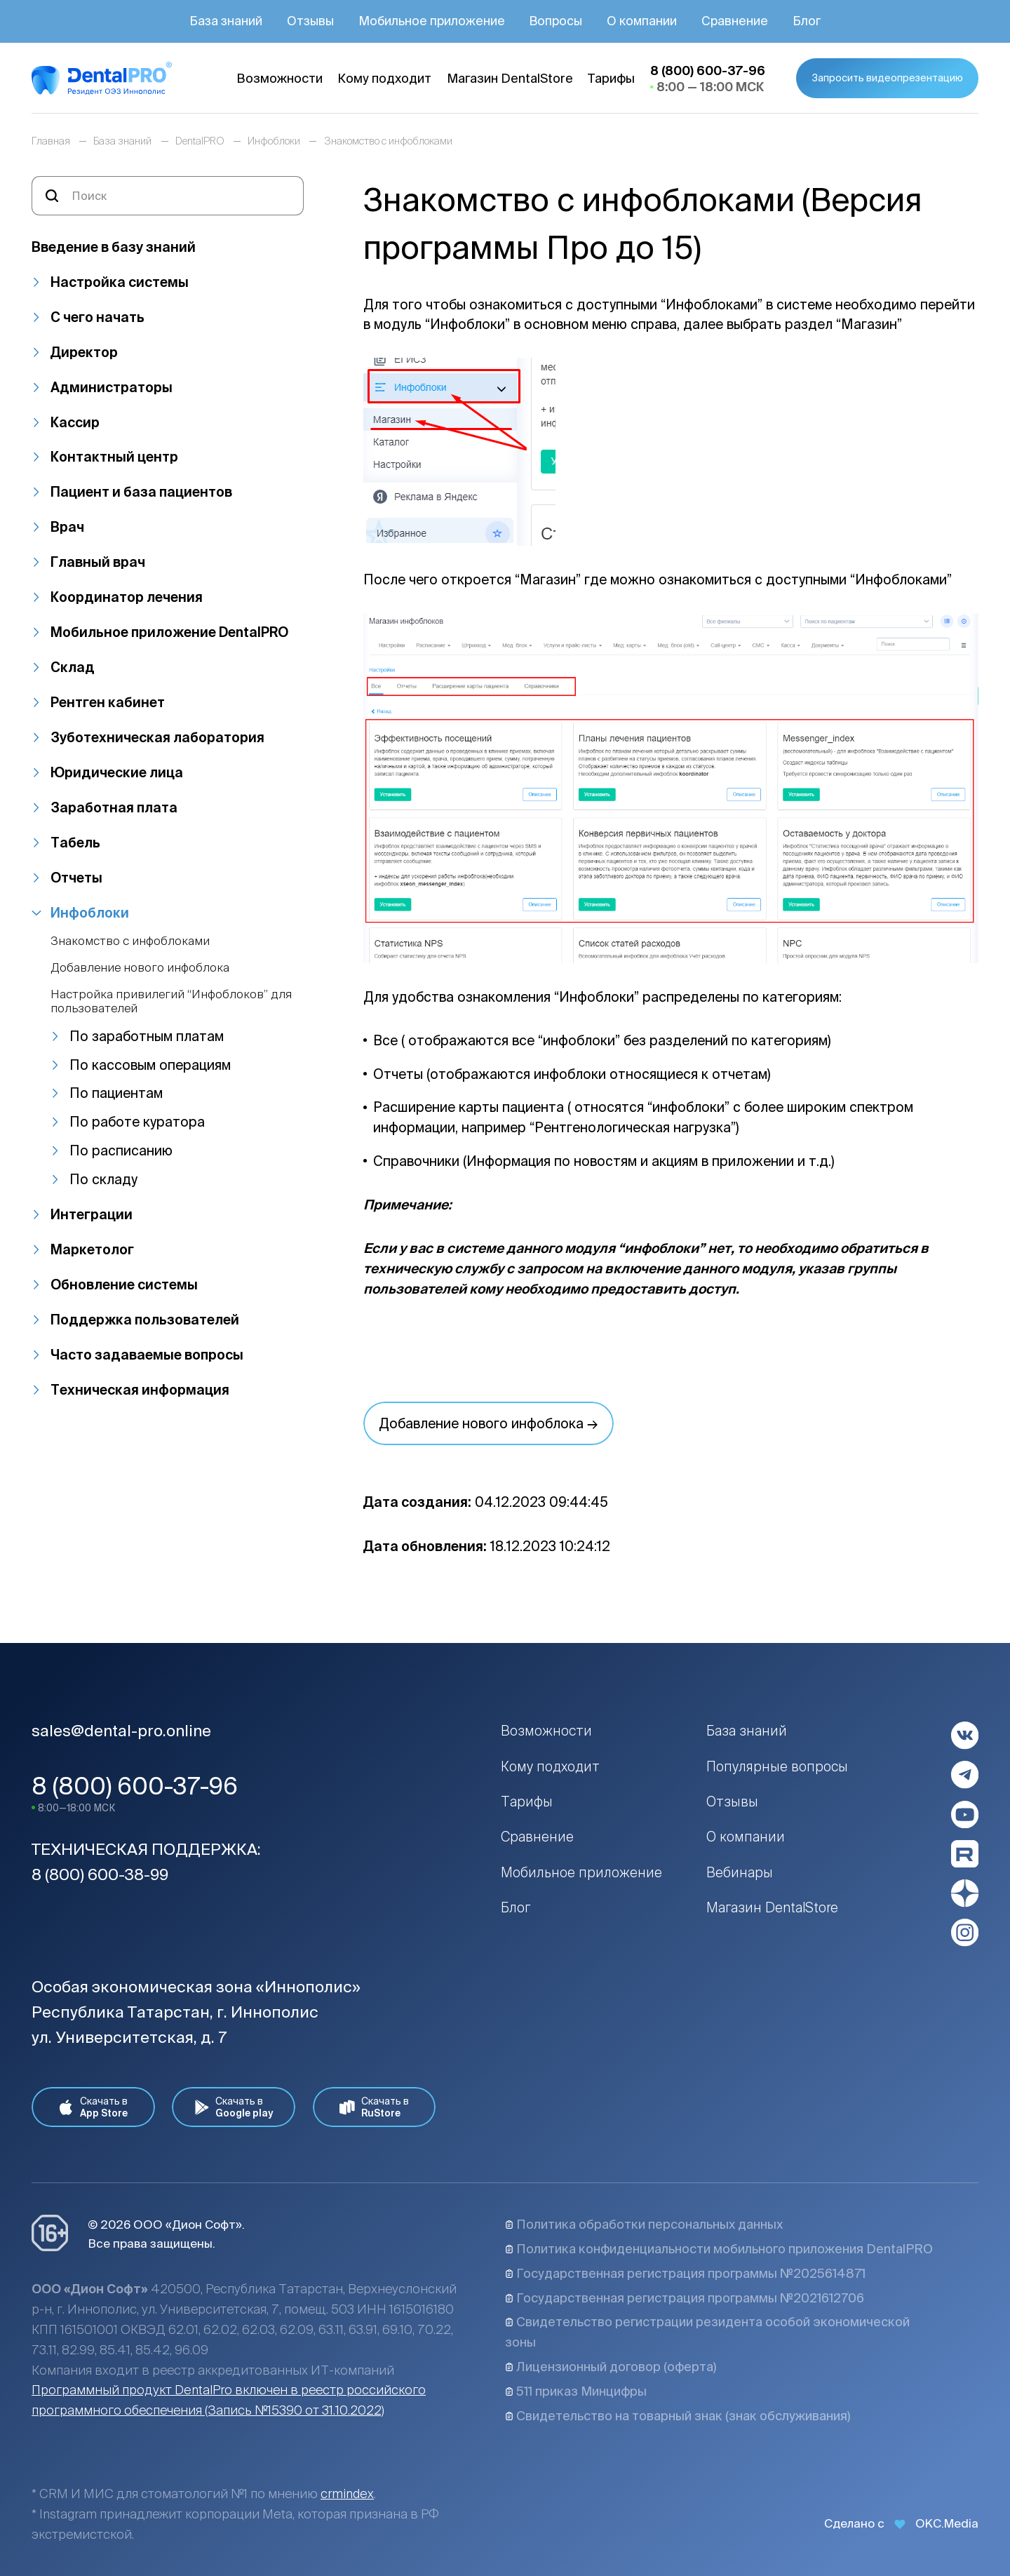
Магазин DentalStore (772, 1907)
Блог (515, 1907)
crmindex (347, 2493)
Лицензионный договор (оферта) (610, 2366)
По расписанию (121, 1150)
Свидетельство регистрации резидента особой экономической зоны (707, 2331)
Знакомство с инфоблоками (130, 940)
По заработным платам (146, 1036)
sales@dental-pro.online (121, 1730)
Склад (72, 667)
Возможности (546, 1730)
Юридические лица (116, 772)
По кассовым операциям (150, 1065)
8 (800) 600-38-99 (100, 1874)
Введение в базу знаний (114, 247)
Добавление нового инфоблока (139, 967)
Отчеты (76, 877)
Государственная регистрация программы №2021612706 (684, 2297)
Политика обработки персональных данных (644, 2224)
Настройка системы (119, 282)
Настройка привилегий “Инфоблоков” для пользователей (171, 1000)
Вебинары (739, 1872)
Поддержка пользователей (144, 1319)
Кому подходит (550, 1766)
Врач (67, 527)
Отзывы (732, 1801)
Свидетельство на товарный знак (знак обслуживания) (677, 2415)
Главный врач (97, 562)
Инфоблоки (89, 912)
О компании (745, 1836)
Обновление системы (124, 1284)
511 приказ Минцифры (576, 2391)
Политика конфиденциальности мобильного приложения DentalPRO (719, 2248)
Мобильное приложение (581, 1872)
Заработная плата (113, 807)
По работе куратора (137, 1121)
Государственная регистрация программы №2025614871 (685, 2273)
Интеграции (91, 1214)
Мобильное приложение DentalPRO (169, 632)
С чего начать (97, 317)
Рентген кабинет (107, 702)
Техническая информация (139, 1389)
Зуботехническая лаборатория (157, 737)
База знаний (746, 1730)
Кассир (75, 422)
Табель (75, 842)
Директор (84, 352)
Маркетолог (92, 1249)
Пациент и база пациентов (141, 491)
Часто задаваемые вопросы (146, 1354)
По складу (103, 1179)
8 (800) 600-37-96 (135, 1785)
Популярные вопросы (777, 1766)
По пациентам (116, 1093)
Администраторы (111, 387)
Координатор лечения (126, 597)
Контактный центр (114, 456)
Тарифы (527, 1801)
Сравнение (537, 1836)
